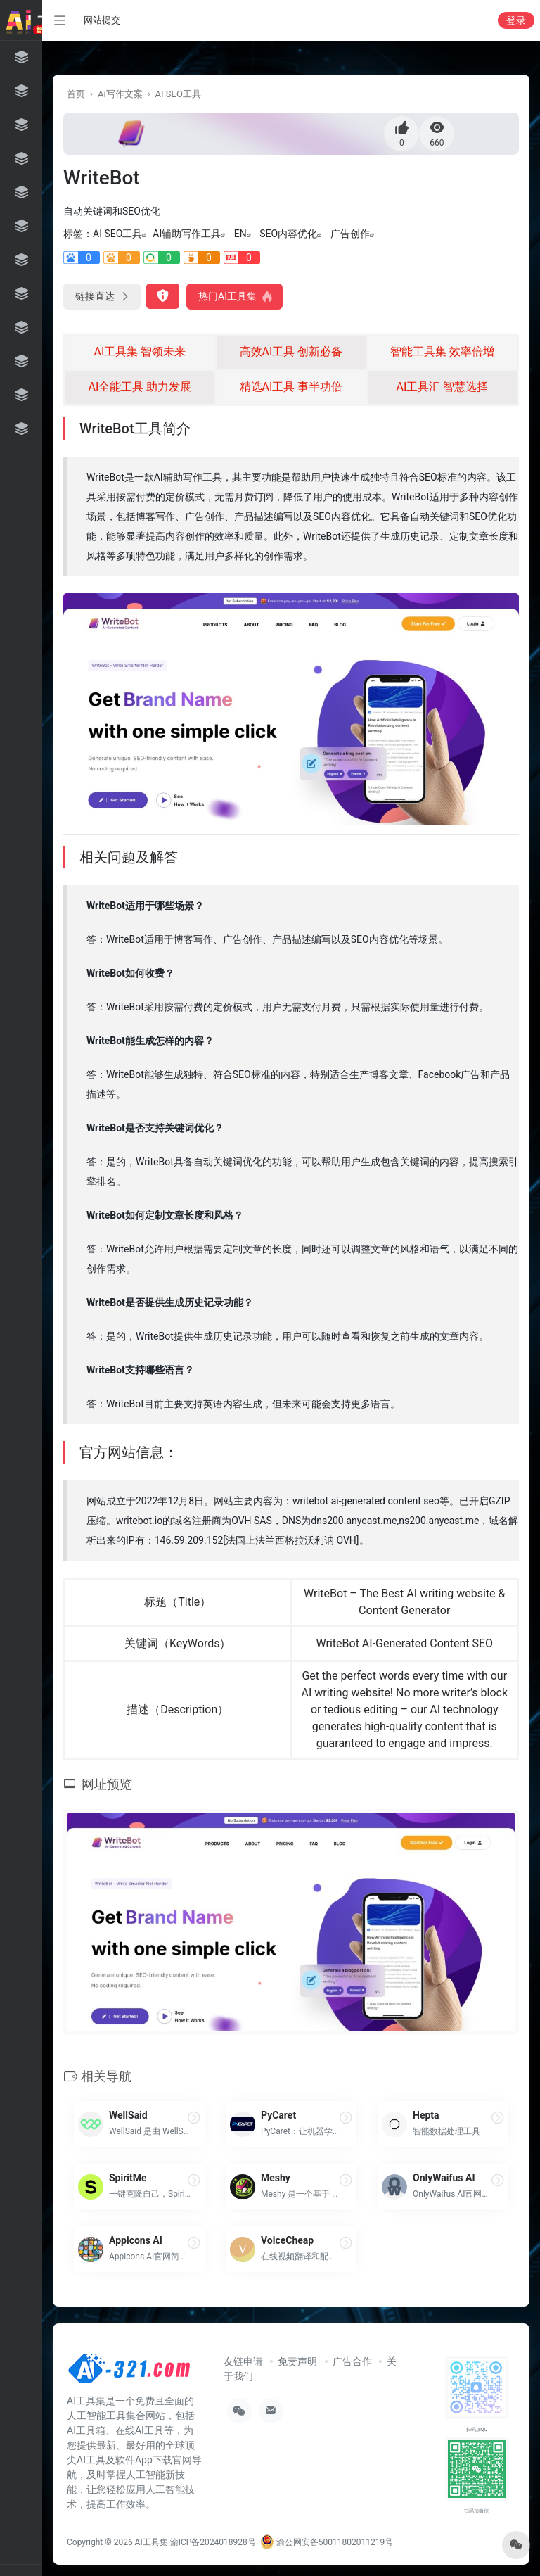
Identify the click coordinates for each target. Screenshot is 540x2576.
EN (240, 233)
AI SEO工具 (178, 94)
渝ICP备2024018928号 (213, 2542)
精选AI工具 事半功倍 (291, 386)
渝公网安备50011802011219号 (326, 2542)
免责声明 (297, 2361)
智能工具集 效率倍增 (442, 351)
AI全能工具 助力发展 (140, 386)
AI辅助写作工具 (187, 233)
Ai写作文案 (120, 94)
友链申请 (243, 2361)
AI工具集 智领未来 (140, 351)
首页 (76, 94)
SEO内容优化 (288, 233)
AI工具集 (151, 2542)
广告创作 (350, 233)
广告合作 (352, 2361)
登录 (516, 20)
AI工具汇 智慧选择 (443, 386)
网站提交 (102, 20)
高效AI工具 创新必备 (291, 351)
